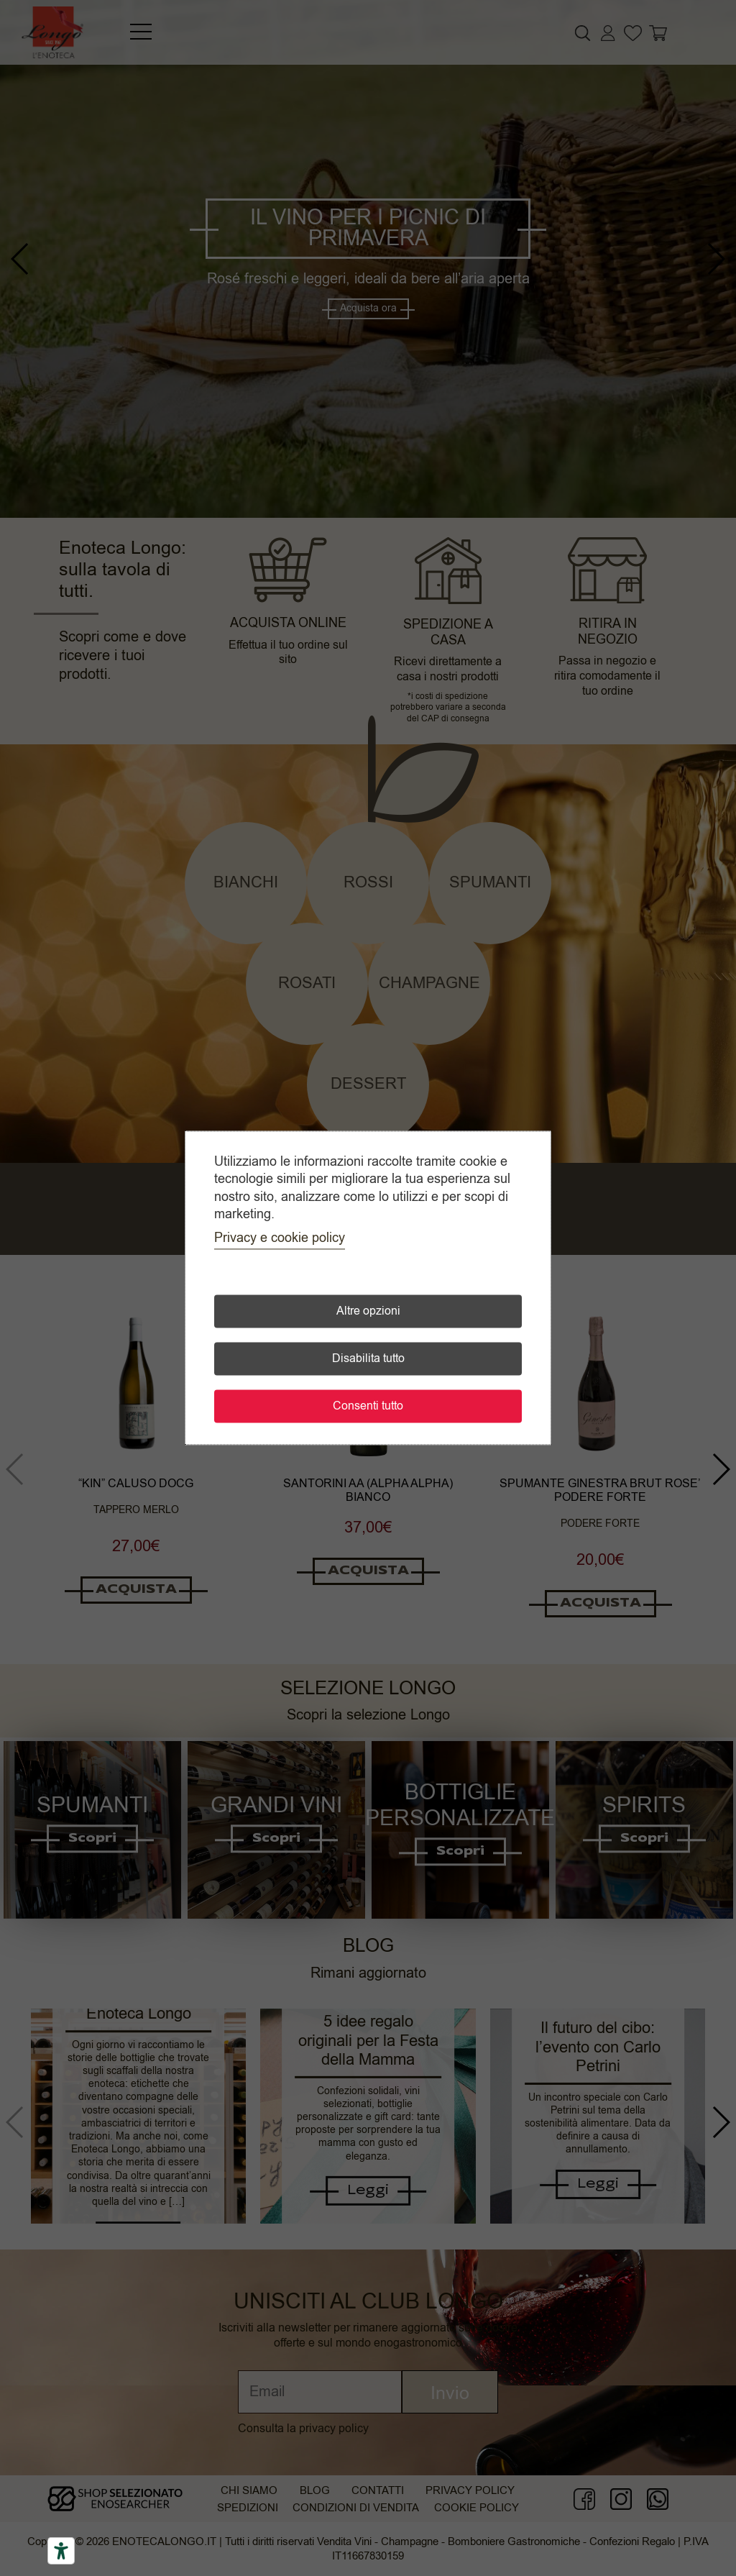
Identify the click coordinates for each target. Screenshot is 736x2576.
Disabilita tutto (368, 1359)
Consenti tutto (368, 1407)
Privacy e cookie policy (279, 1238)
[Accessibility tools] (61, 2550)
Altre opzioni (368, 1312)
